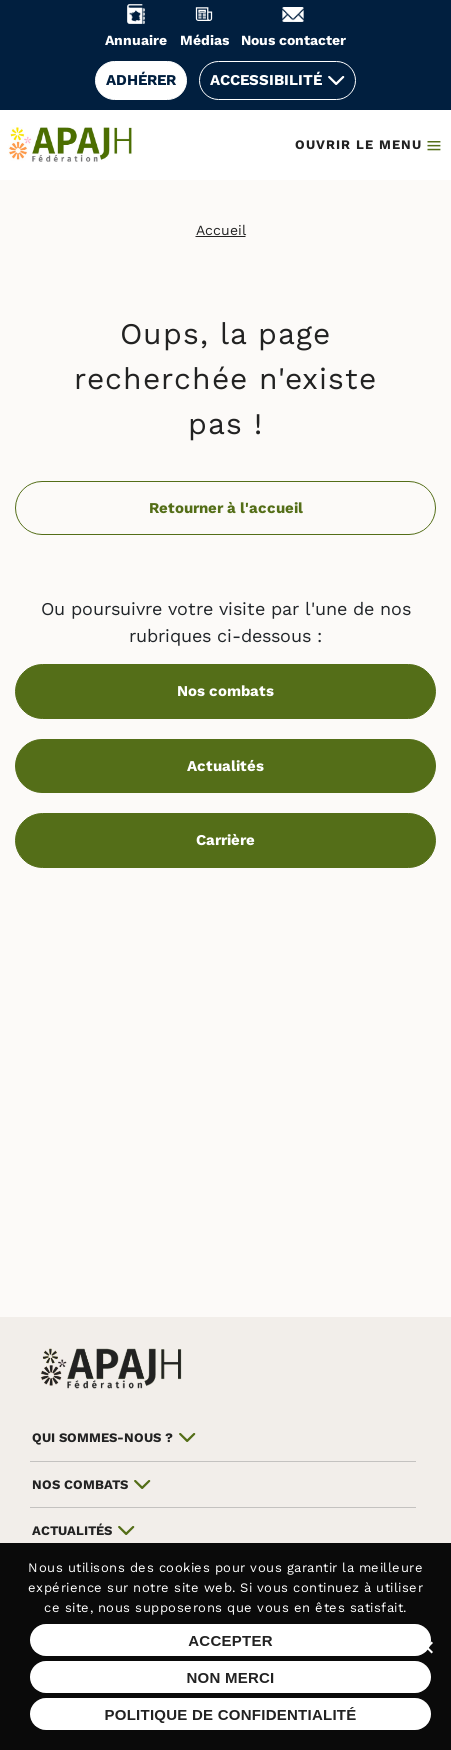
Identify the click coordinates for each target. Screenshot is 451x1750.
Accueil (221, 230)
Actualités (225, 766)
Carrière (225, 840)
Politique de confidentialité (230, 1714)
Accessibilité (266, 80)
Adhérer (141, 80)
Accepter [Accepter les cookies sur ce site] (230, 1640)
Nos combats (225, 691)
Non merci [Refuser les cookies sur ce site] (230, 1677)
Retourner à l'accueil (226, 508)
